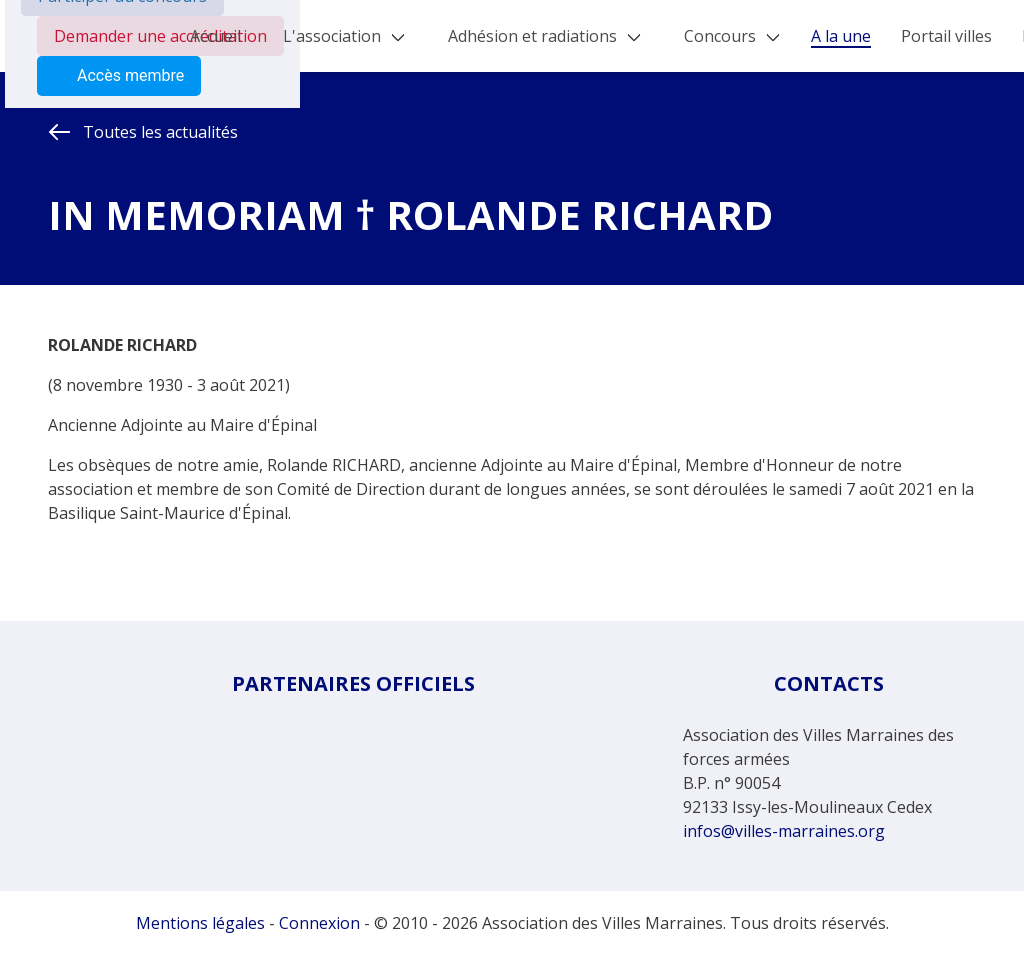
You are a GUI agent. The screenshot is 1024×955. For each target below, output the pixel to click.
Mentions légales (200, 923)
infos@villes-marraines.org (784, 831)
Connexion (319, 923)
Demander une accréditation (160, 36)
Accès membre (119, 76)
